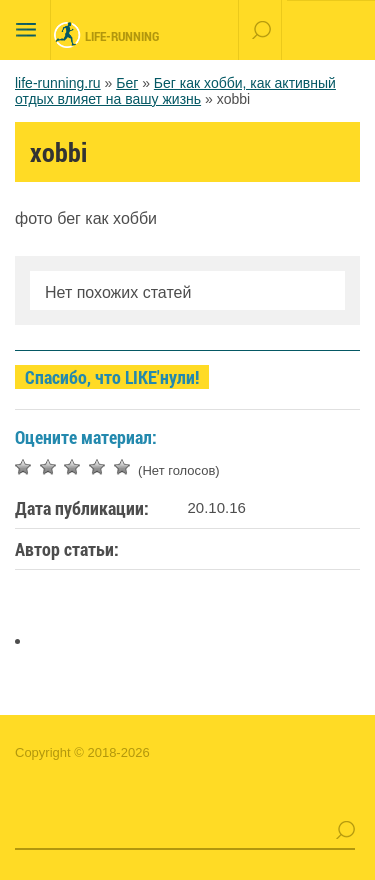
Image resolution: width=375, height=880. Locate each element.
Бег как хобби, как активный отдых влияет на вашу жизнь (175, 91)
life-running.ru (58, 83)
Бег (127, 83)
